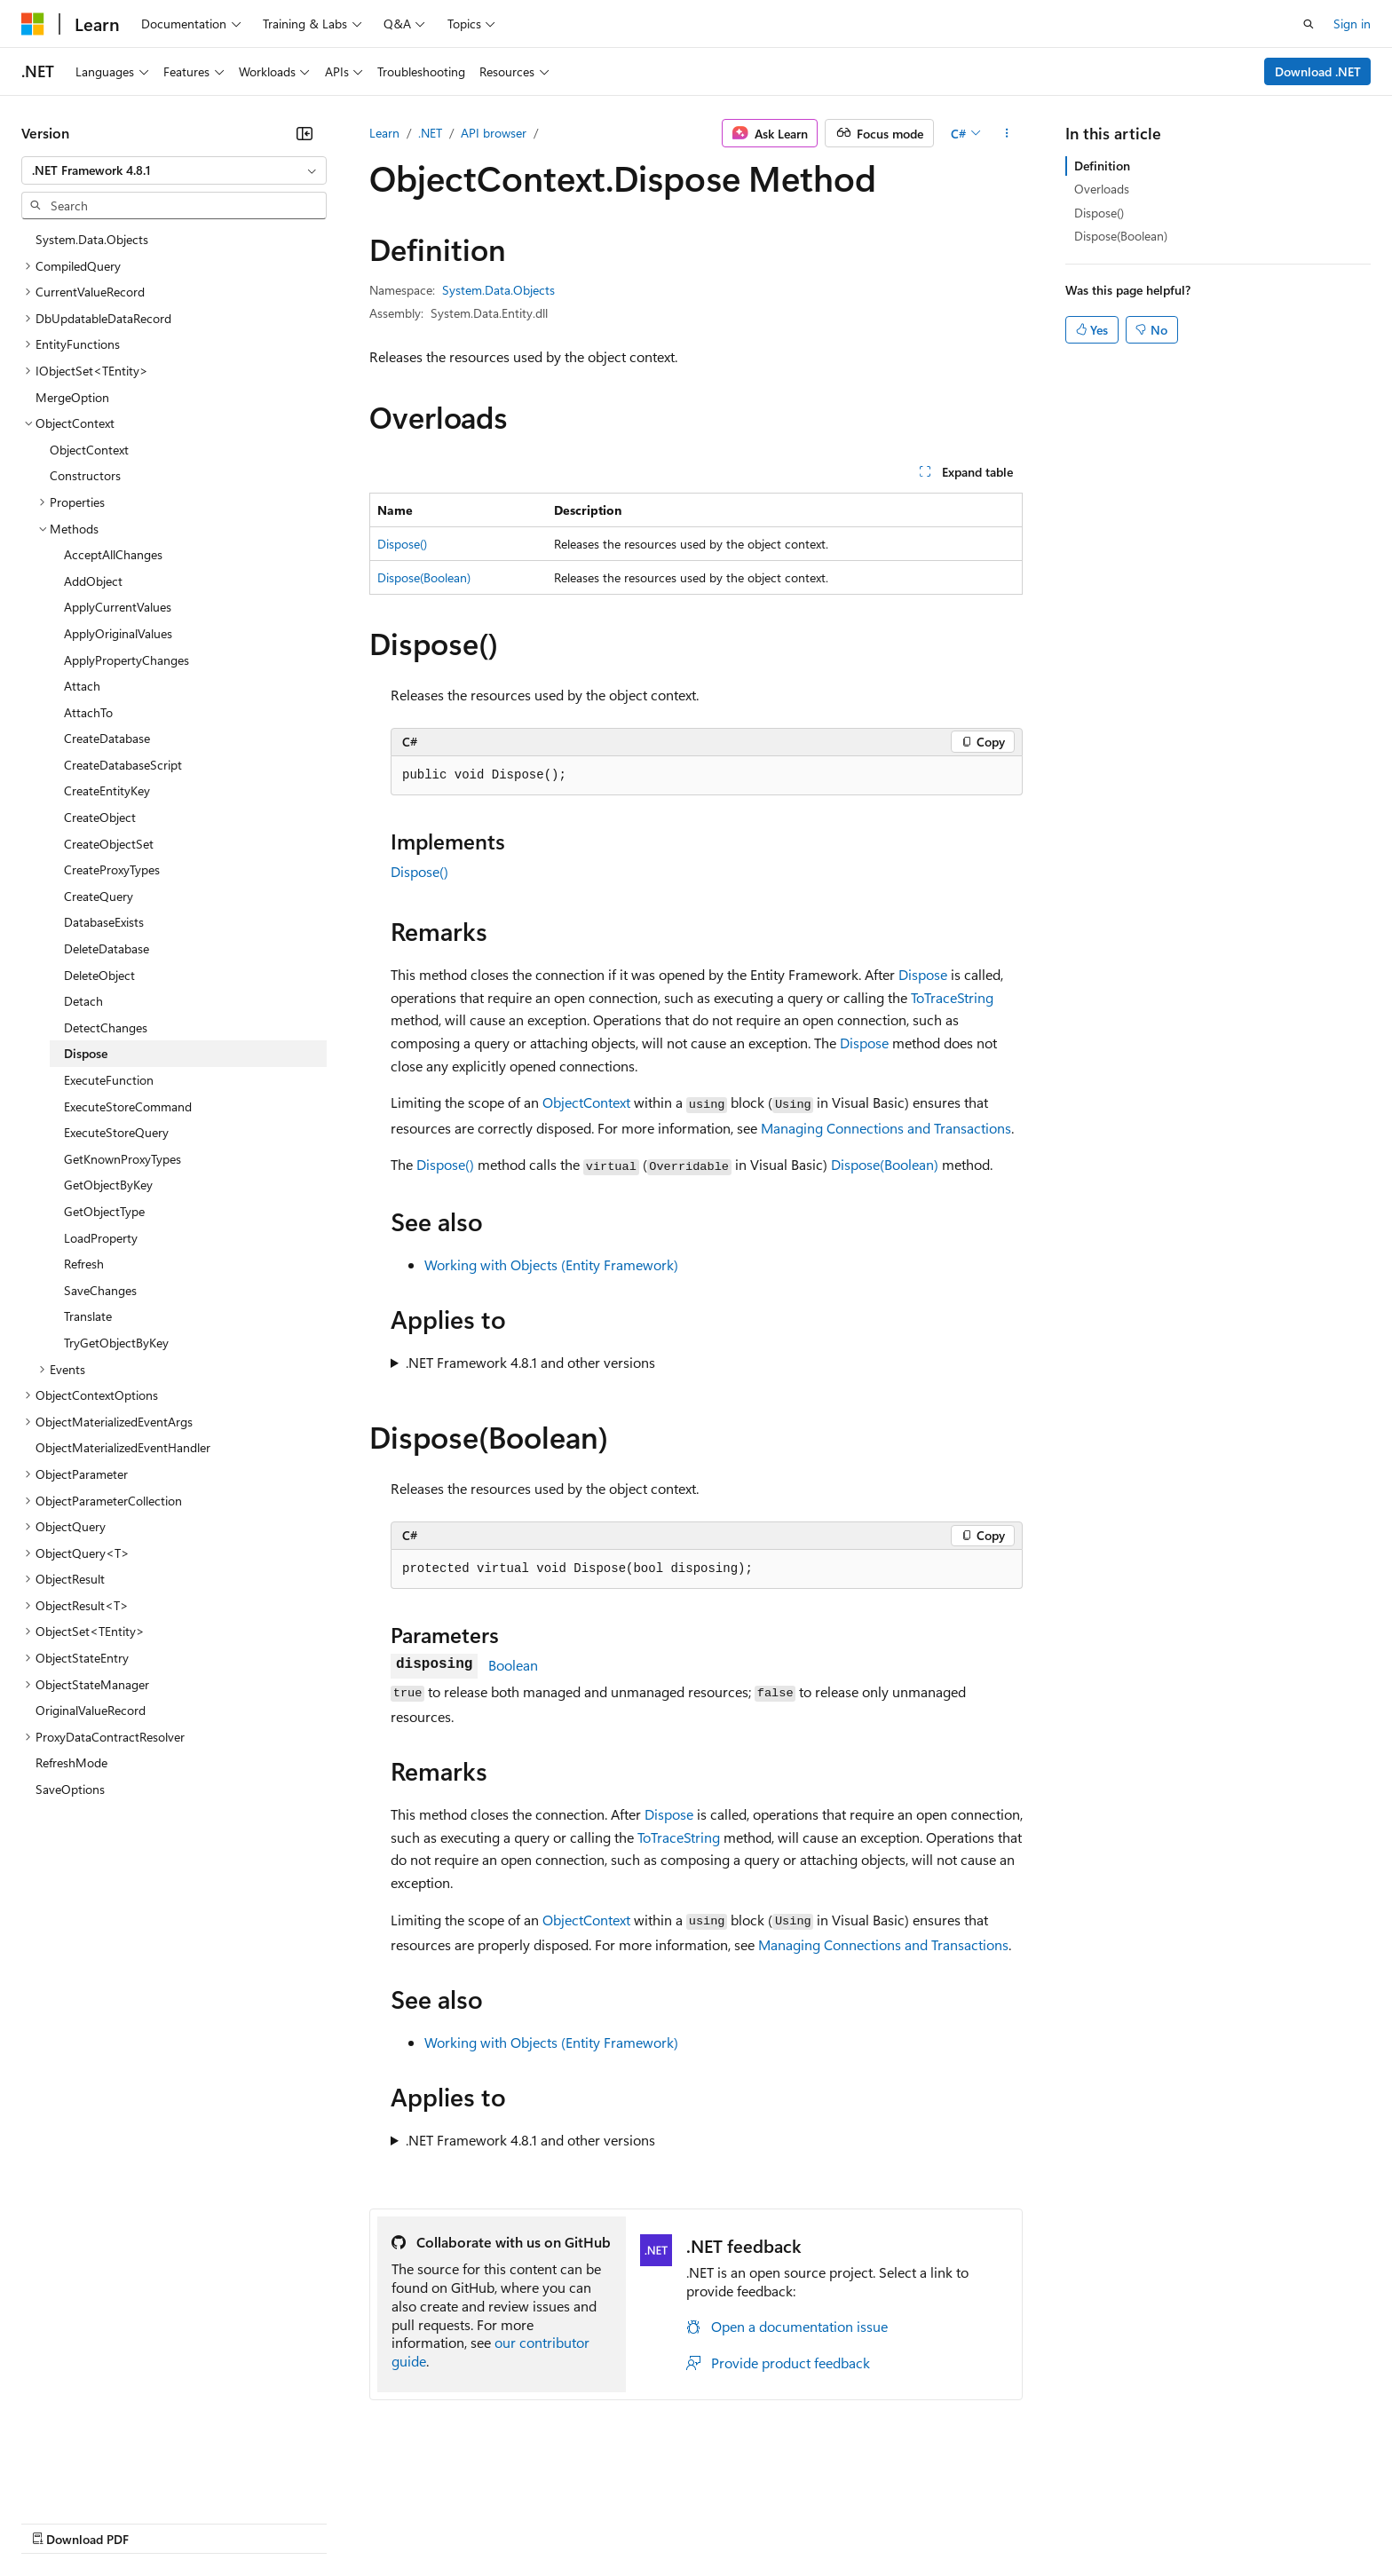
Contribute (318, 2522)
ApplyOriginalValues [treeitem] (118, 633)
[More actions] (1007, 133)
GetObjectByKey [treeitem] (108, 1184)
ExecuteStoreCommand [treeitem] (128, 1106)
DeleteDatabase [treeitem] (106, 948)
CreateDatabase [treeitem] (107, 738)
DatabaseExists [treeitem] (104, 921)
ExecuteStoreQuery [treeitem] (116, 1132)
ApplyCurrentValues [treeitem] (117, 606)
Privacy (387, 2522)
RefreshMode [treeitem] (71, 1762)
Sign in (1352, 23)
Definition (1102, 165)
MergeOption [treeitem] (72, 397)
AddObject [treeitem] (93, 581)
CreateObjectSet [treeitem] (109, 843)
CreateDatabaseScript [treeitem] (123, 764)
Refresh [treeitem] (84, 1263)
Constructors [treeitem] (85, 475)
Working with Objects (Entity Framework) (551, 1264)
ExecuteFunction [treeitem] (109, 1079)
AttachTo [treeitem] (88, 712)
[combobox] (174, 170)
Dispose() (402, 543)
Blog (242, 2522)
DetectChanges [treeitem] (105, 1027)
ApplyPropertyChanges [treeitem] (126, 660)
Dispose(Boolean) (424, 577)
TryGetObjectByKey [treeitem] (116, 1342)
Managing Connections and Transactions (886, 1127)
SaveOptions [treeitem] (70, 1789)
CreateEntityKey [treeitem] (107, 790)
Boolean (513, 1664)
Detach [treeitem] (83, 1000)
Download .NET (1318, 71)
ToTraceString (952, 997)
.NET (430, 132)
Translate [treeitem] (88, 1316)
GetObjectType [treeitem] (104, 1211)
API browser (493, 132)
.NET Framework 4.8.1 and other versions (530, 1362)
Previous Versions (161, 2522)
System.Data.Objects (498, 289)
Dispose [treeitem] (85, 1053)
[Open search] (1308, 24)
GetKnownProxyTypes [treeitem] (122, 1158)
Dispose (922, 974)
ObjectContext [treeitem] (89, 449)
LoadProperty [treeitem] (101, 1237)
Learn (384, 132)
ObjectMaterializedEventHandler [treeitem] (123, 1447)
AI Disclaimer (56, 2522)
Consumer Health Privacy (510, 2522)
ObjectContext (586, 1102)
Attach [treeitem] (82, 685)
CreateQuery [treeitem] (98, 896)
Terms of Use (648, 2522)
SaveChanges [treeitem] (100, 1290)
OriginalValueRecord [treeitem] (91, 1710)
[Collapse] (304, 133)
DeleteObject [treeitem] (99, 975)
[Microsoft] (32, 24)
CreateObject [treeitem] (100, 817)
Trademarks (736, 2522)
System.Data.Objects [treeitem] (92, 239)
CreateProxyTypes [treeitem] (112, 869)
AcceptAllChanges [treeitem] (113, 554)
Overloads (1101, 188)
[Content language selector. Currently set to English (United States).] (102, 2479)
